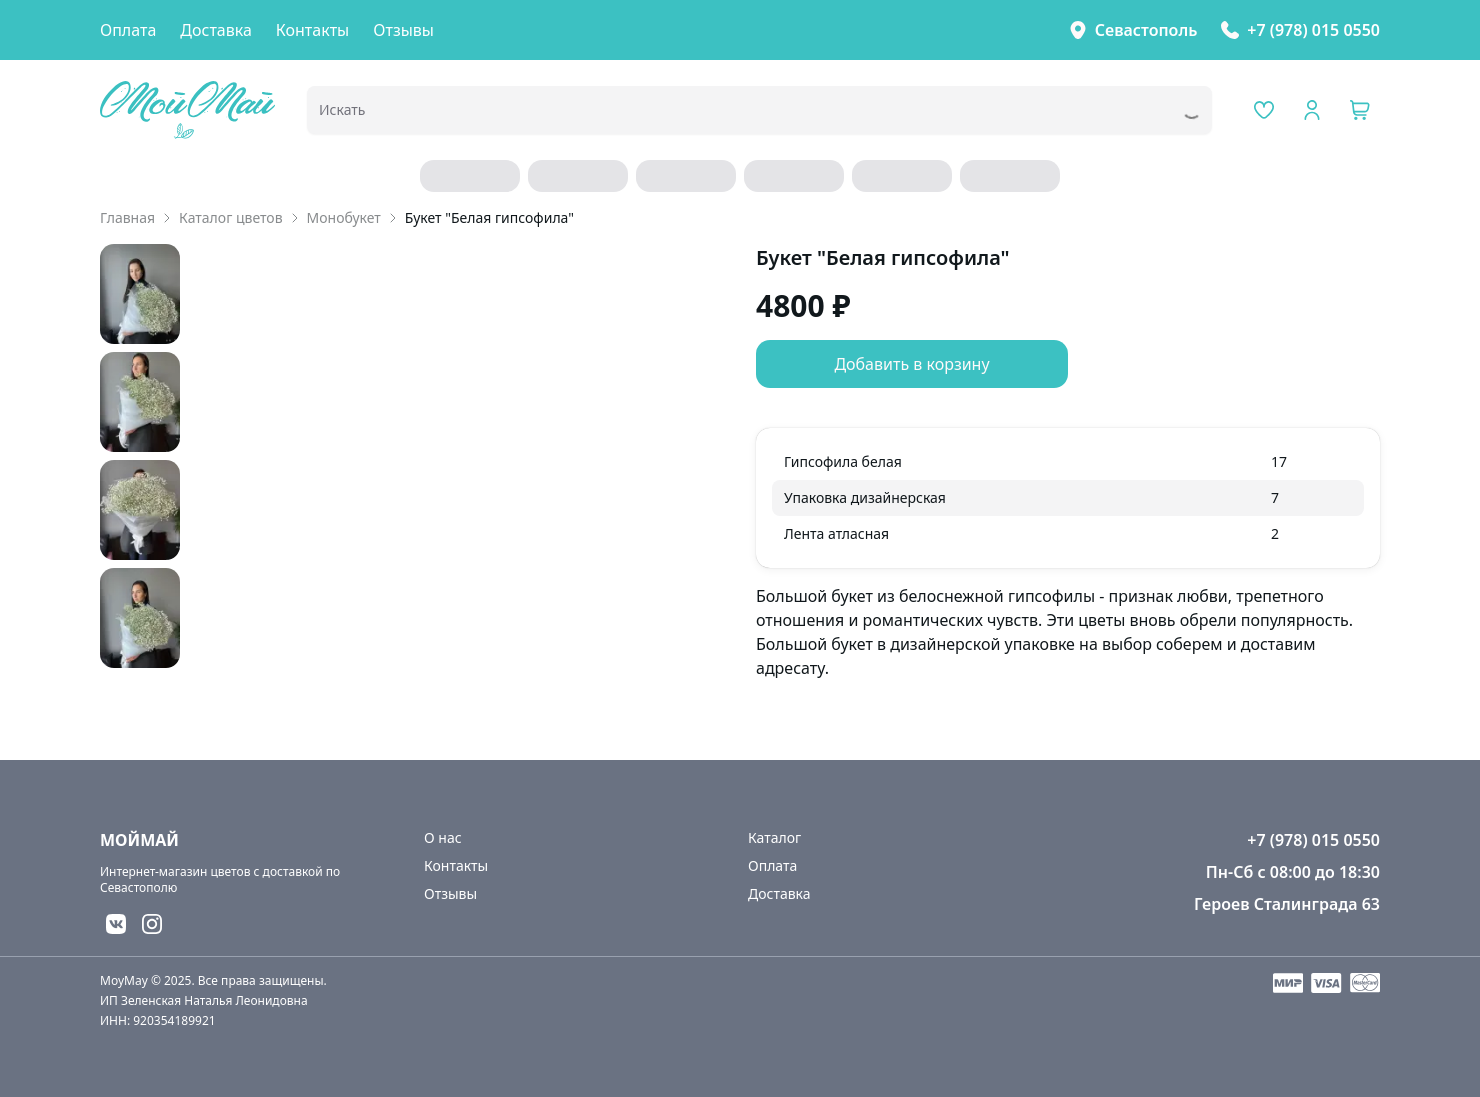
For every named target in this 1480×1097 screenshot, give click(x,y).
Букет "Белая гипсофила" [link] (489, 217)
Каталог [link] (774, 837)
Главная (127, 217)
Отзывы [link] (403, 30)
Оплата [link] (128, 30)
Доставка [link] (216, 30)
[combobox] (731, 116)
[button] (1360, 110)
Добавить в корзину (911, 364)
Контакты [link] (312, 30)
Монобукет (344, 217)
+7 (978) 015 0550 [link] (1313, 30)
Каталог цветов (230, 217)
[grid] (1068, 498)
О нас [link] (443, 837)
